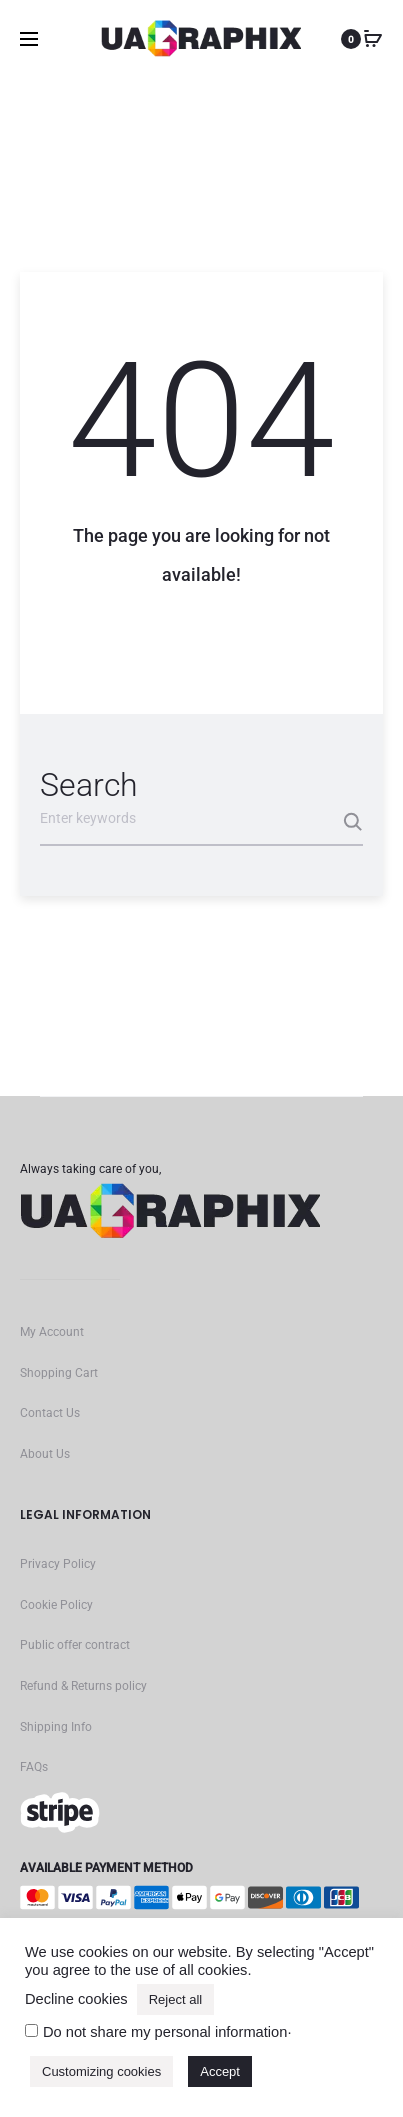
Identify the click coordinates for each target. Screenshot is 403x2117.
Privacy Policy (58, 1564)
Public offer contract (75, 1645)
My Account (52, 1332)
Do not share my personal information (165, 2032)
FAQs (34, 1767)
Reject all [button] (175, 1999)
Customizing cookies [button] (101, 2071)
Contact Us (50, 1413)
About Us (45, 1454)
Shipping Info (56, 1727)
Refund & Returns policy (83, 1686)
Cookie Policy (56, 1605)
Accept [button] (220, 2071)
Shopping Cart (59, 1373)
